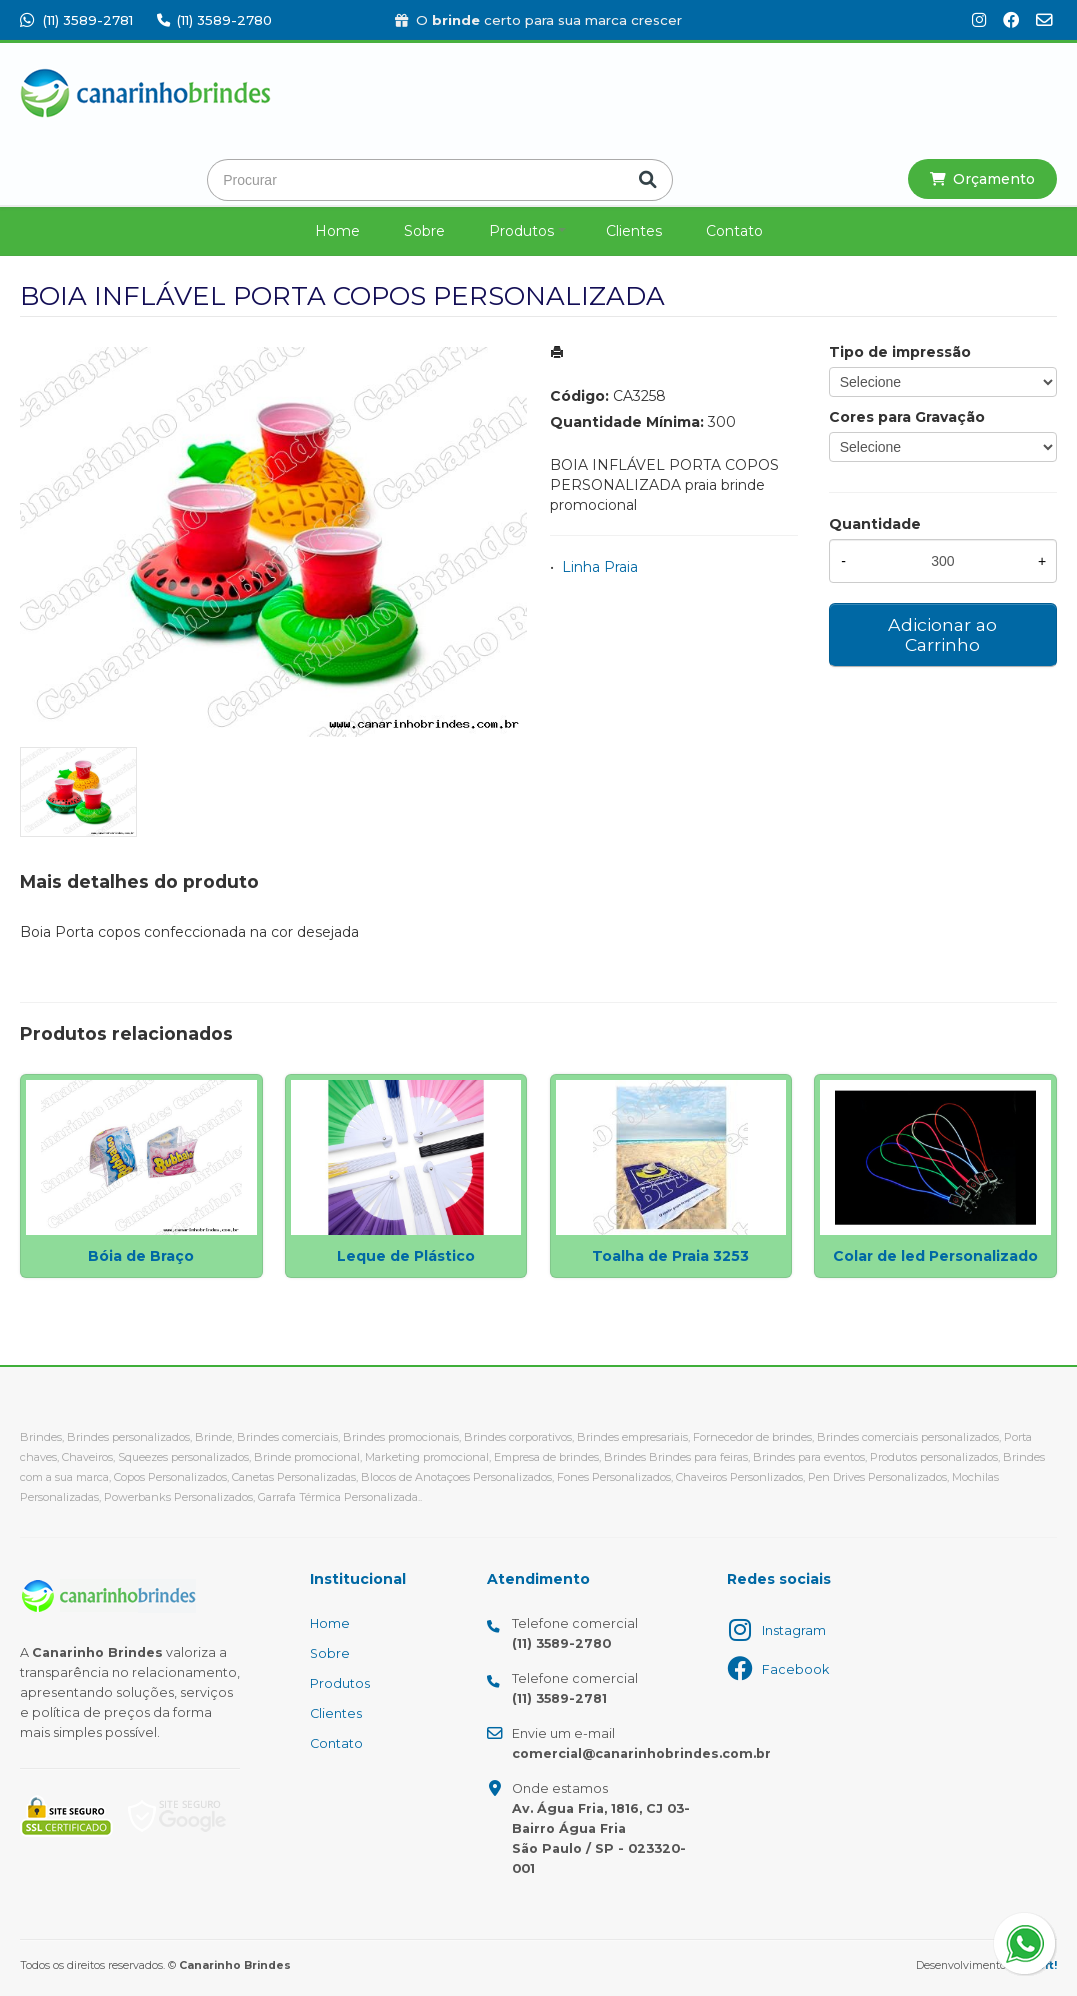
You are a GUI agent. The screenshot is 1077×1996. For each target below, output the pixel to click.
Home (337, 231)
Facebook (795, 1669)
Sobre (424, 231)
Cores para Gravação (907, 417)
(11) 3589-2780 (214, 20)
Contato (734, 231)
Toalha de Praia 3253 (670, 1256)
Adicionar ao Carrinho (942, 634)
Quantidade (875, 524)
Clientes (634, 231)
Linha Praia (600, 567)
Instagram (794, 1630)
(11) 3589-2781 (76, 20)
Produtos (521, 231)
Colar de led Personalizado (935, 1256)
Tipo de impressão (900, 352)
